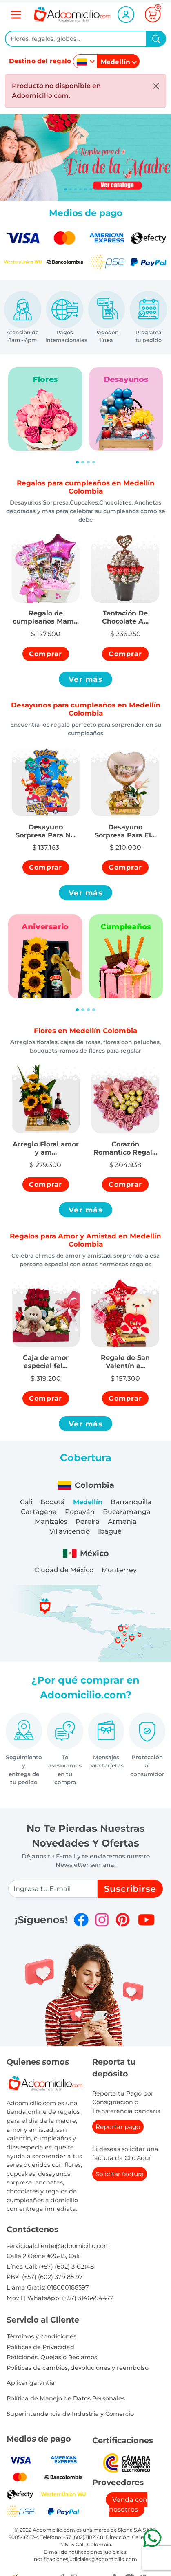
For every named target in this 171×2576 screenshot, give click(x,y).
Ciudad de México (63, 1570)
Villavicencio (69, 1531)
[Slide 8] (105, 189)
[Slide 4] (85, 189)
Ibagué (110, 1531)
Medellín (87, 1502)
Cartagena (39, 1512)
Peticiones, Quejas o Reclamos (52, 2357)
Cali (26, 1502)
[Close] (156, 86)
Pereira (88, 1521)
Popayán (80, 1512)
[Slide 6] (95, 189)
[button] (46, 613)
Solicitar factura (119, 2174)
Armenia (122, 1521)
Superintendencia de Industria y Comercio (70, 2413)
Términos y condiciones (41, 2336)
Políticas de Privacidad (40, 2347)
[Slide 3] (80, 189)
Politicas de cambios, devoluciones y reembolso (78, 2367)
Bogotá (52, 1502)
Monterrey (119, 1570)
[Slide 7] (100, 189)
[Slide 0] (65, 189)
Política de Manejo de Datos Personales (66, 2398)
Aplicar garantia (31, 2382)
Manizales (51, 1521)
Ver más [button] (85, 679)
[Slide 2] (75, 189)
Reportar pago (117, 2127)
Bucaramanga (127, 1512)
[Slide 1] (70, 189)
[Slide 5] (90, 189)
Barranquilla (131, 1502)
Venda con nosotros (128, 2504)
